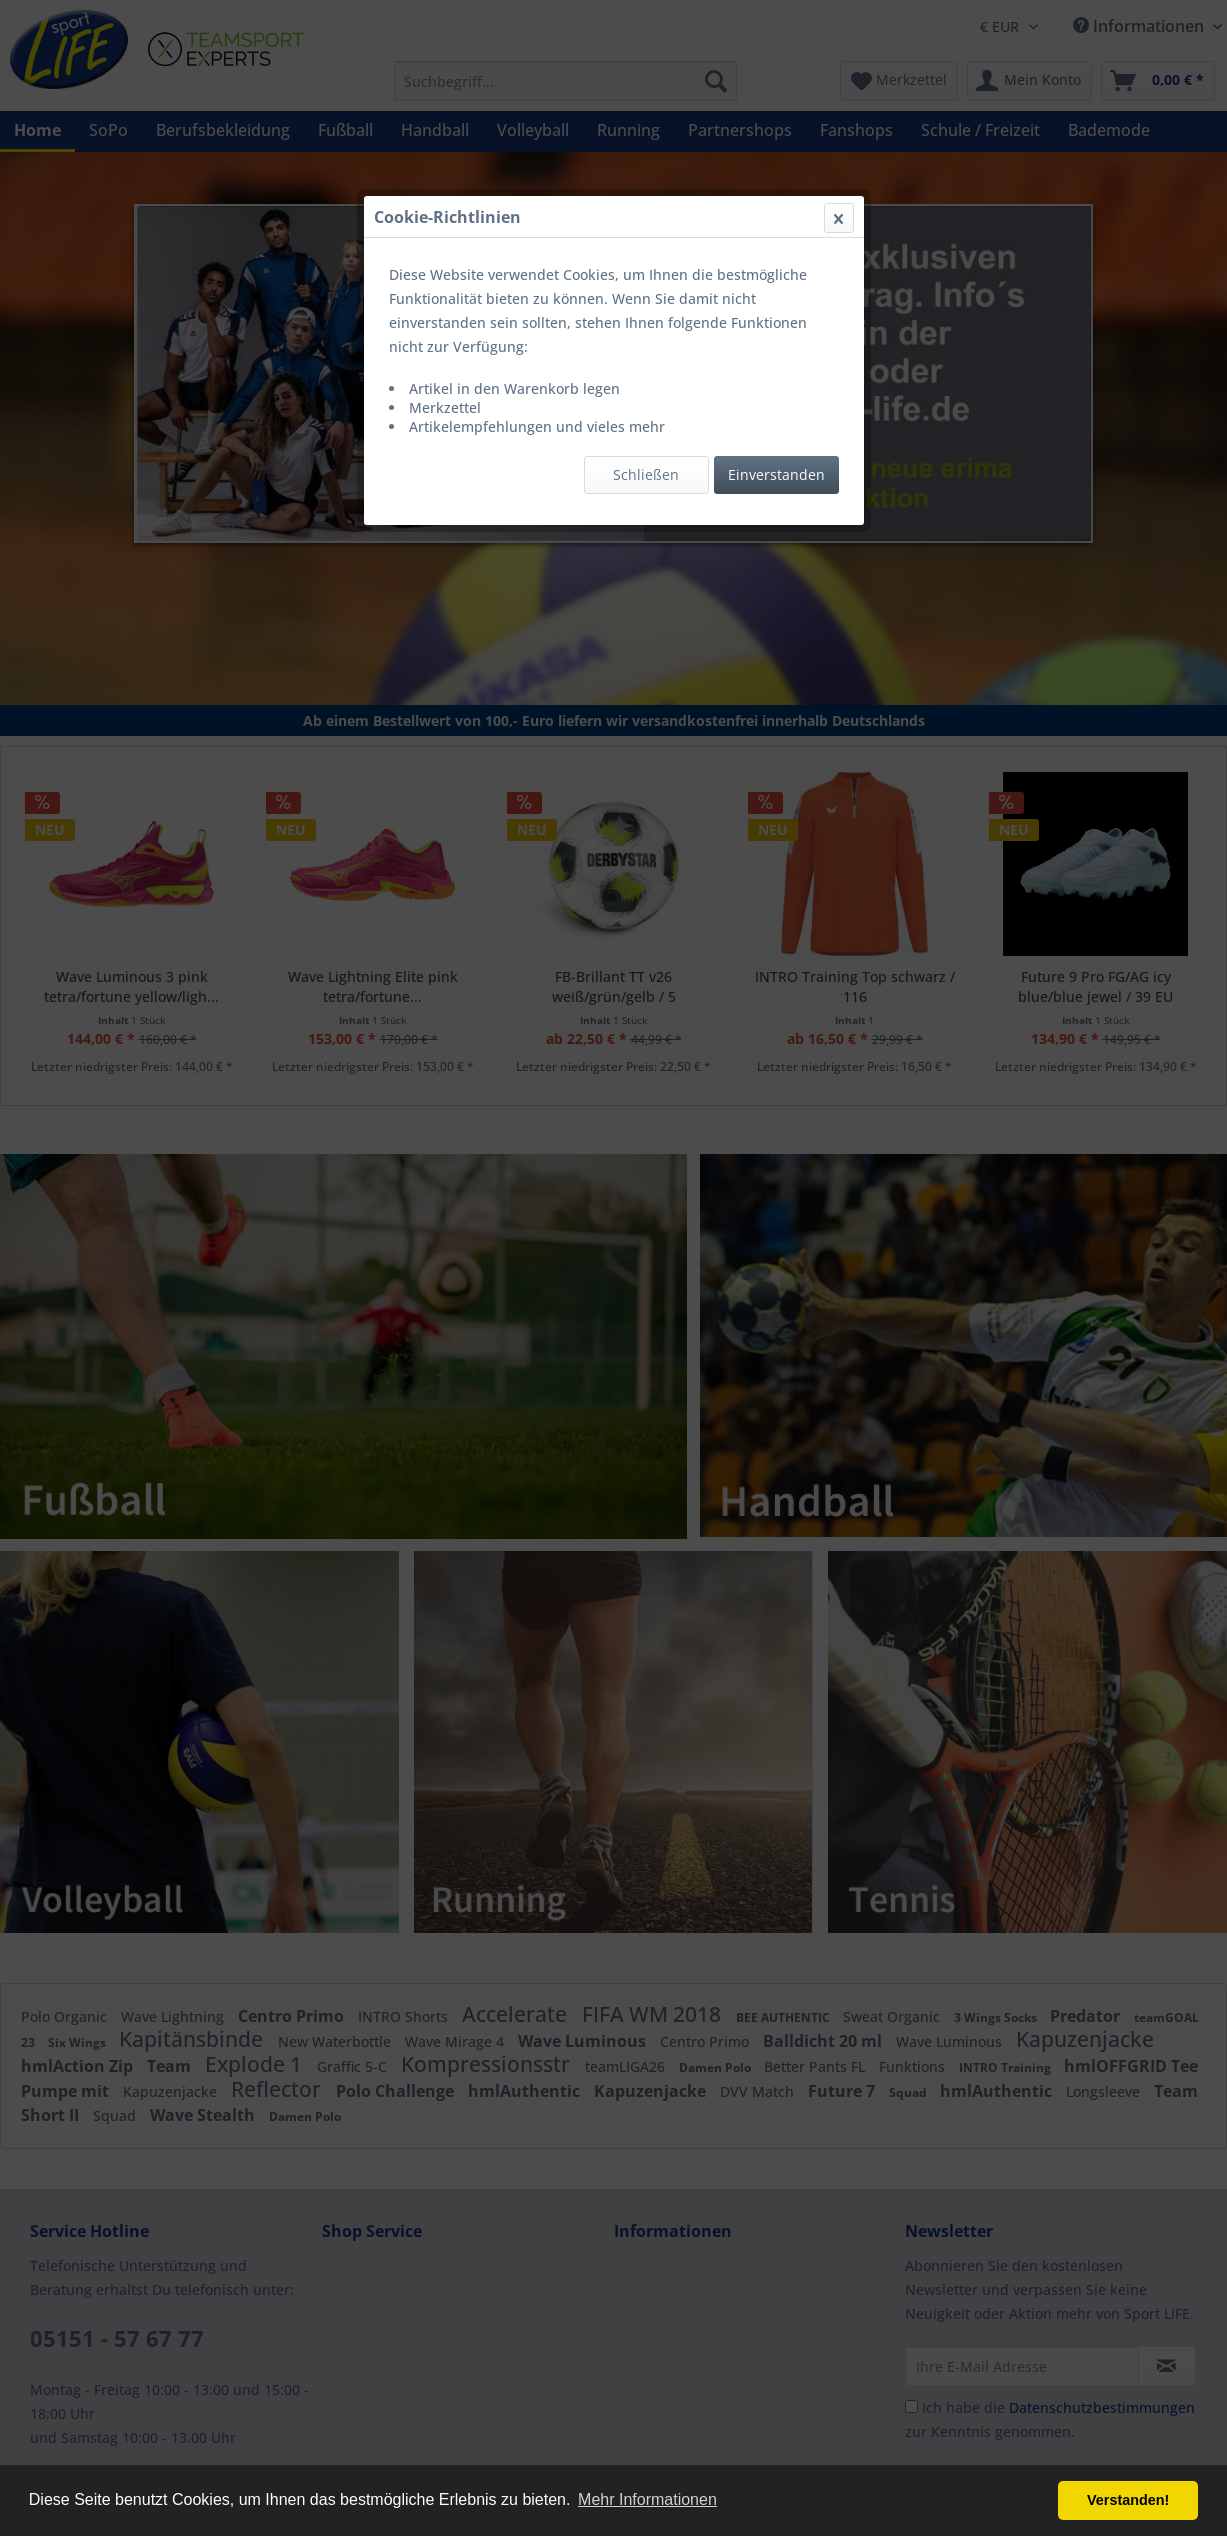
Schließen (646, 474)
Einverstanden (776, 474)
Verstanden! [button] (1128, 2500)
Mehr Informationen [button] (647, 2499)
